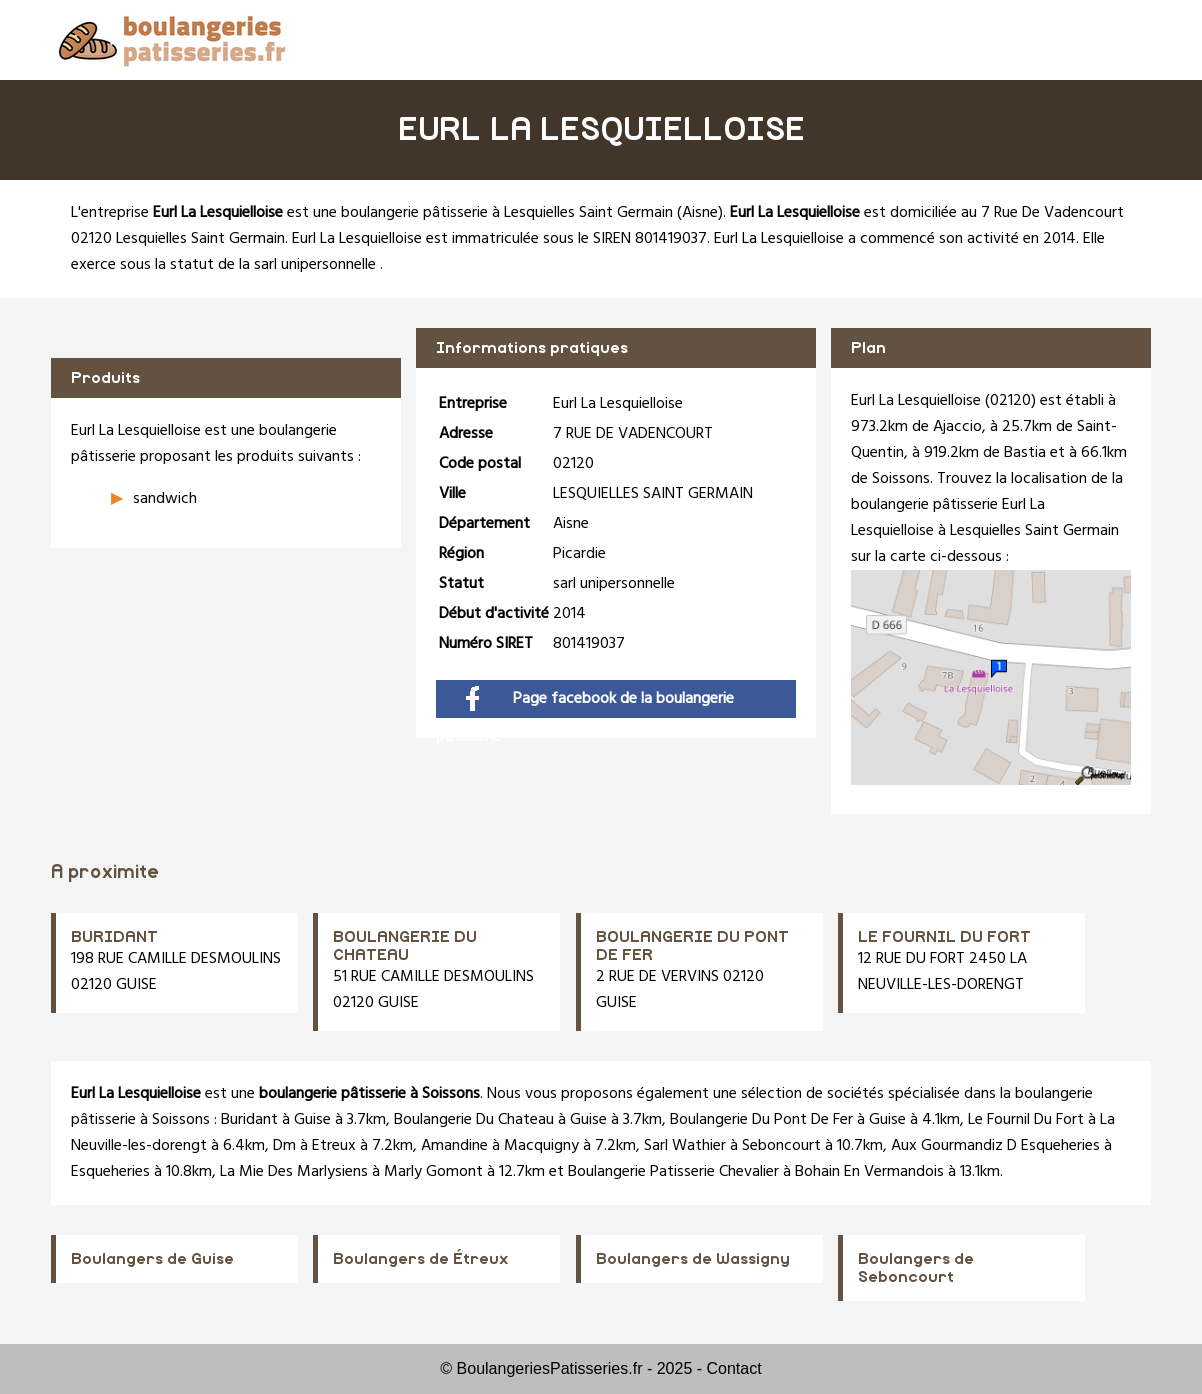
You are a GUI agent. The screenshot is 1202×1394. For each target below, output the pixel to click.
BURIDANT (114, 937)
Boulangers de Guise (152, 1259)
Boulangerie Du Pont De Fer (761, 1120)
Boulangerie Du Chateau (474, 1120)
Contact (734, 1368)
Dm (284, 1146)
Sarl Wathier (685, 1146)
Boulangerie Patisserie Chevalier (673, 1172)
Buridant (249, 1120)
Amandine (454, 1146)
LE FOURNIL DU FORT (944, 937)
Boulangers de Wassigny (693, 1259)
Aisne (700, 213)
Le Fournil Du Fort (1026, 1120)
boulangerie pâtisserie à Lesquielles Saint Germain (507, 213)
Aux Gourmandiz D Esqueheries (995, 1146)
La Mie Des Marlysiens (294, 1172)
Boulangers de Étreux (421, 1259)
